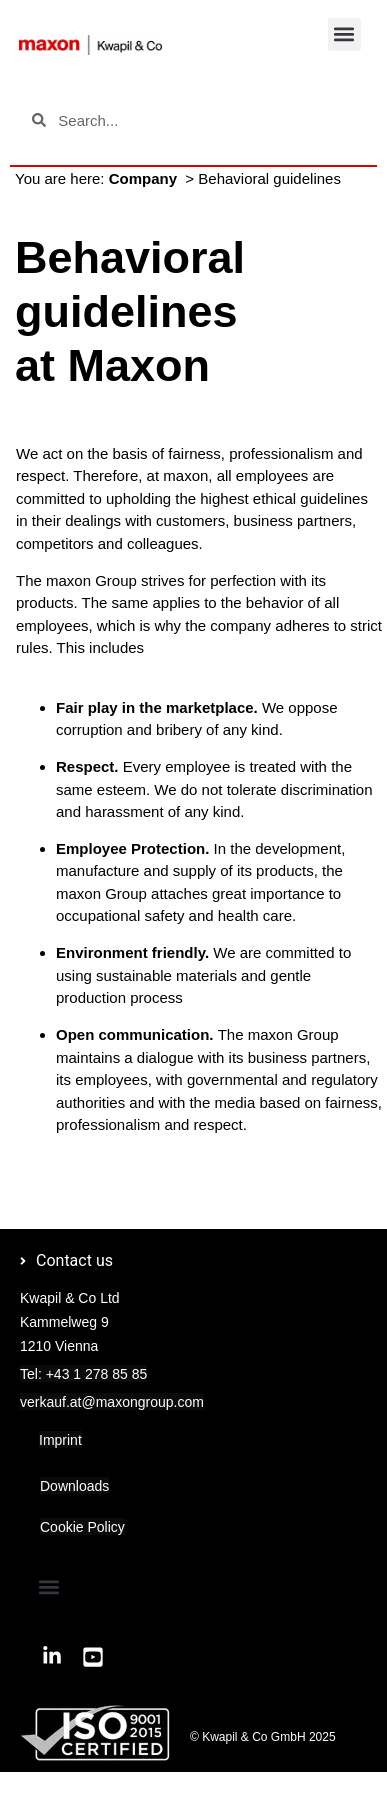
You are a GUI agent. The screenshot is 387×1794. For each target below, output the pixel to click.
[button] (344, 34)
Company (143, 178)
